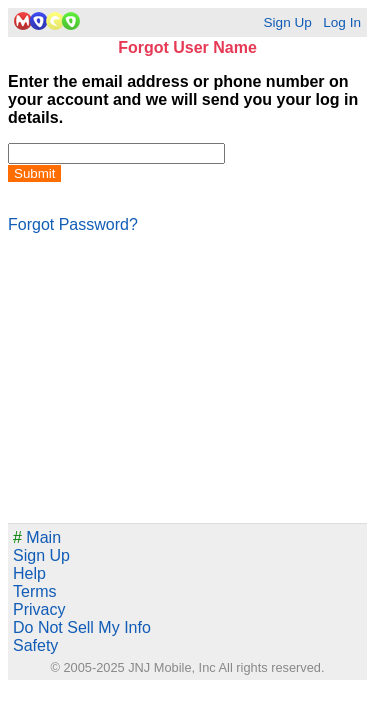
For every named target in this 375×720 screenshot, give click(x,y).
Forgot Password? (73, 224)
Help (29, 573)
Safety (35, 645)
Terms (35, 591)
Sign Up (287, 22)
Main (37, 537)
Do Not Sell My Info (82, 627)
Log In (342, 22)
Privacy (39, 609)
